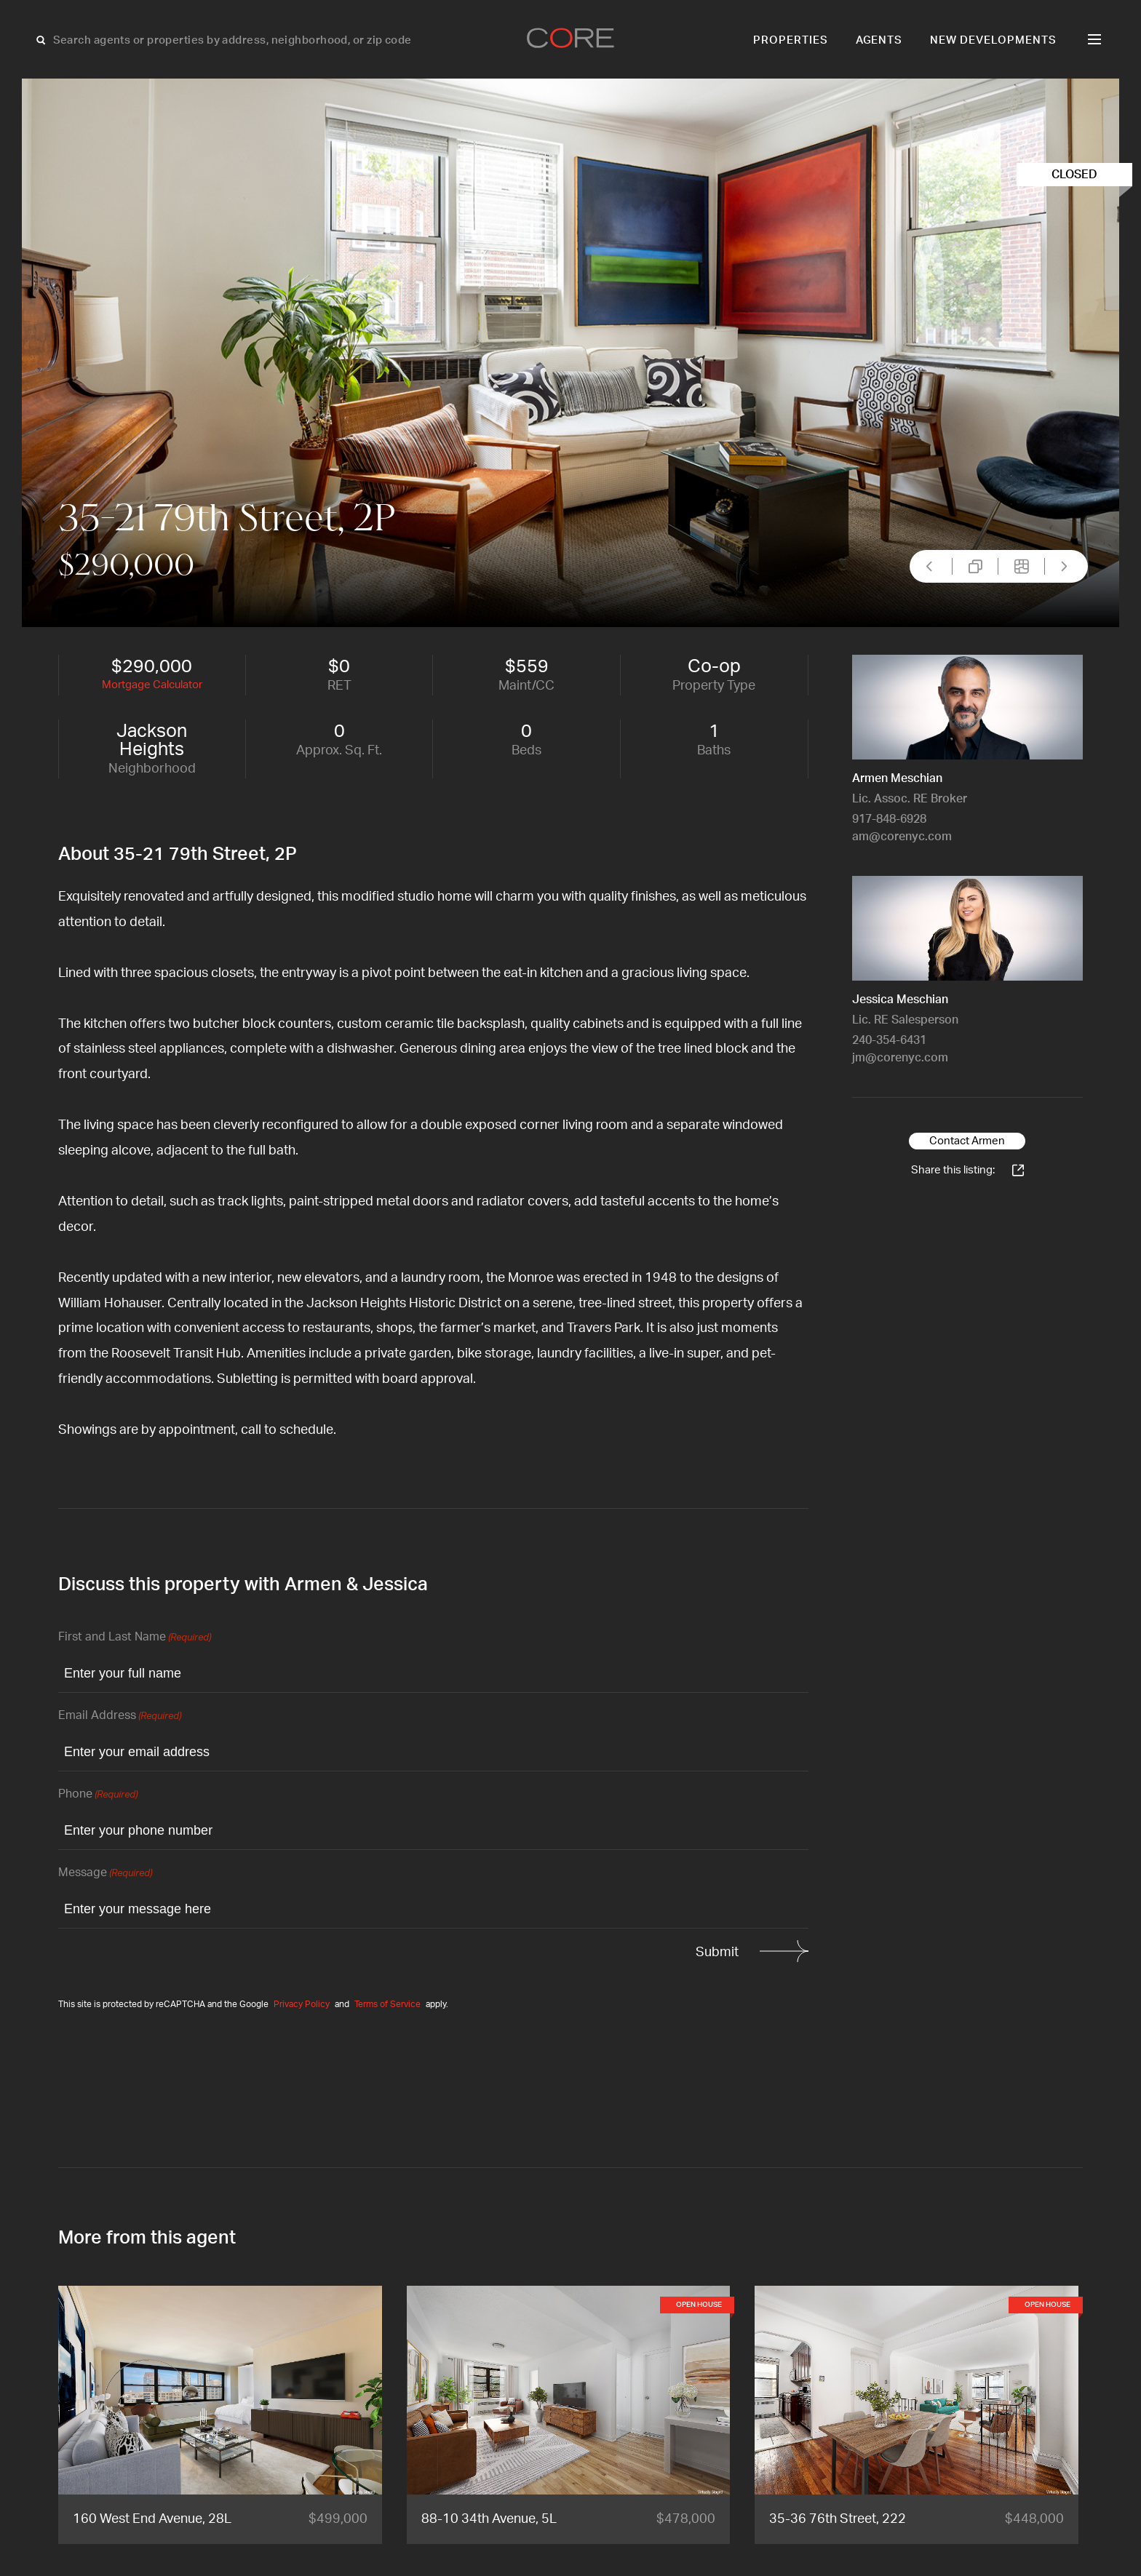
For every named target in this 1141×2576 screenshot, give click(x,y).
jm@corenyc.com (900, 1058)
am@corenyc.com (902, 836)
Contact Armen (967, 1141)
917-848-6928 (889, 819)
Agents (879, 40)
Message (105, 1873)
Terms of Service (387, 2004)
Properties (790, 40)
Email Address (119, 1716)
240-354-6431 (889, 1040)
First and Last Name (134, 1638)
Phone (98, 1795)
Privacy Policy (302, 2004)
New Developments (993, 40)
